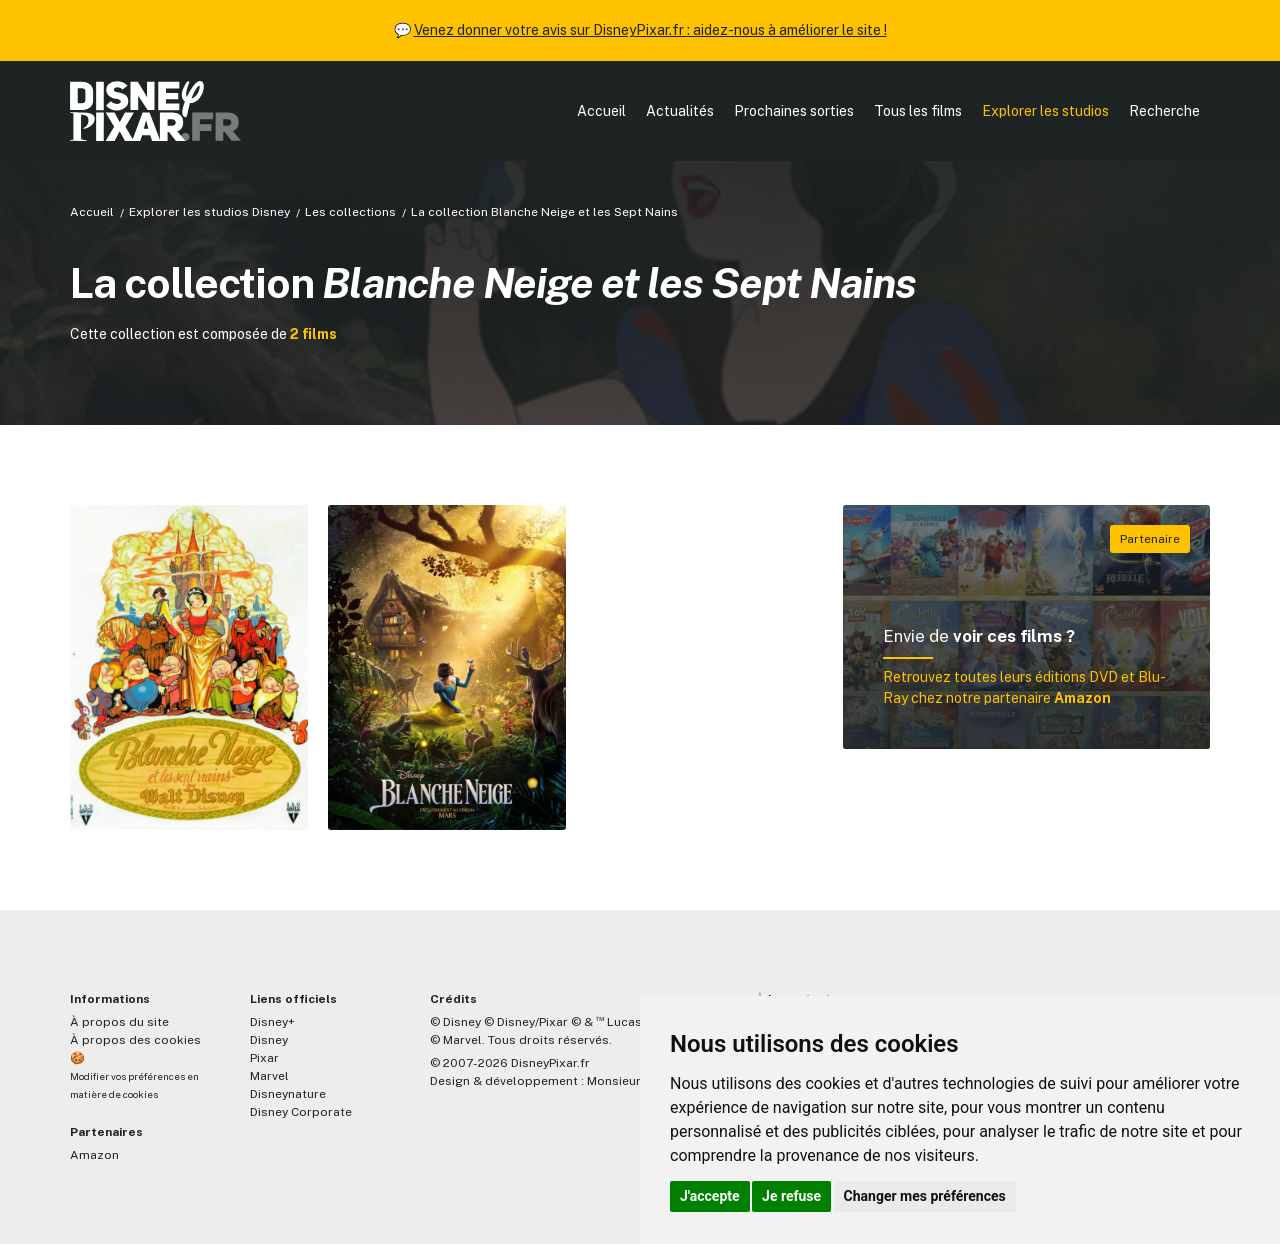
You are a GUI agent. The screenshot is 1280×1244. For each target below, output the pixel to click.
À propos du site (119, 1022)
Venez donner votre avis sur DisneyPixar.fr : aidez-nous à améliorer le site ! (650, 30)
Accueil (601, 111)
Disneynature (288, 1094)
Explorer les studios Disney (209, 212)
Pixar (264, 1058)
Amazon (94, 1155)
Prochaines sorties (794, 111)
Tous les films (918, 111)
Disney (269, 1040)
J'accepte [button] (710, 1196)
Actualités (680, 111)
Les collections (350, 212)
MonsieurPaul (626, 1081)
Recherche (1164, 111)
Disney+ (272, 1022)
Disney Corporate (301, 1112)
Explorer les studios (1045, 111)
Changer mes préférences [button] (925, 1196)
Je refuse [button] (791, 1196)
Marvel (269, 1076)
